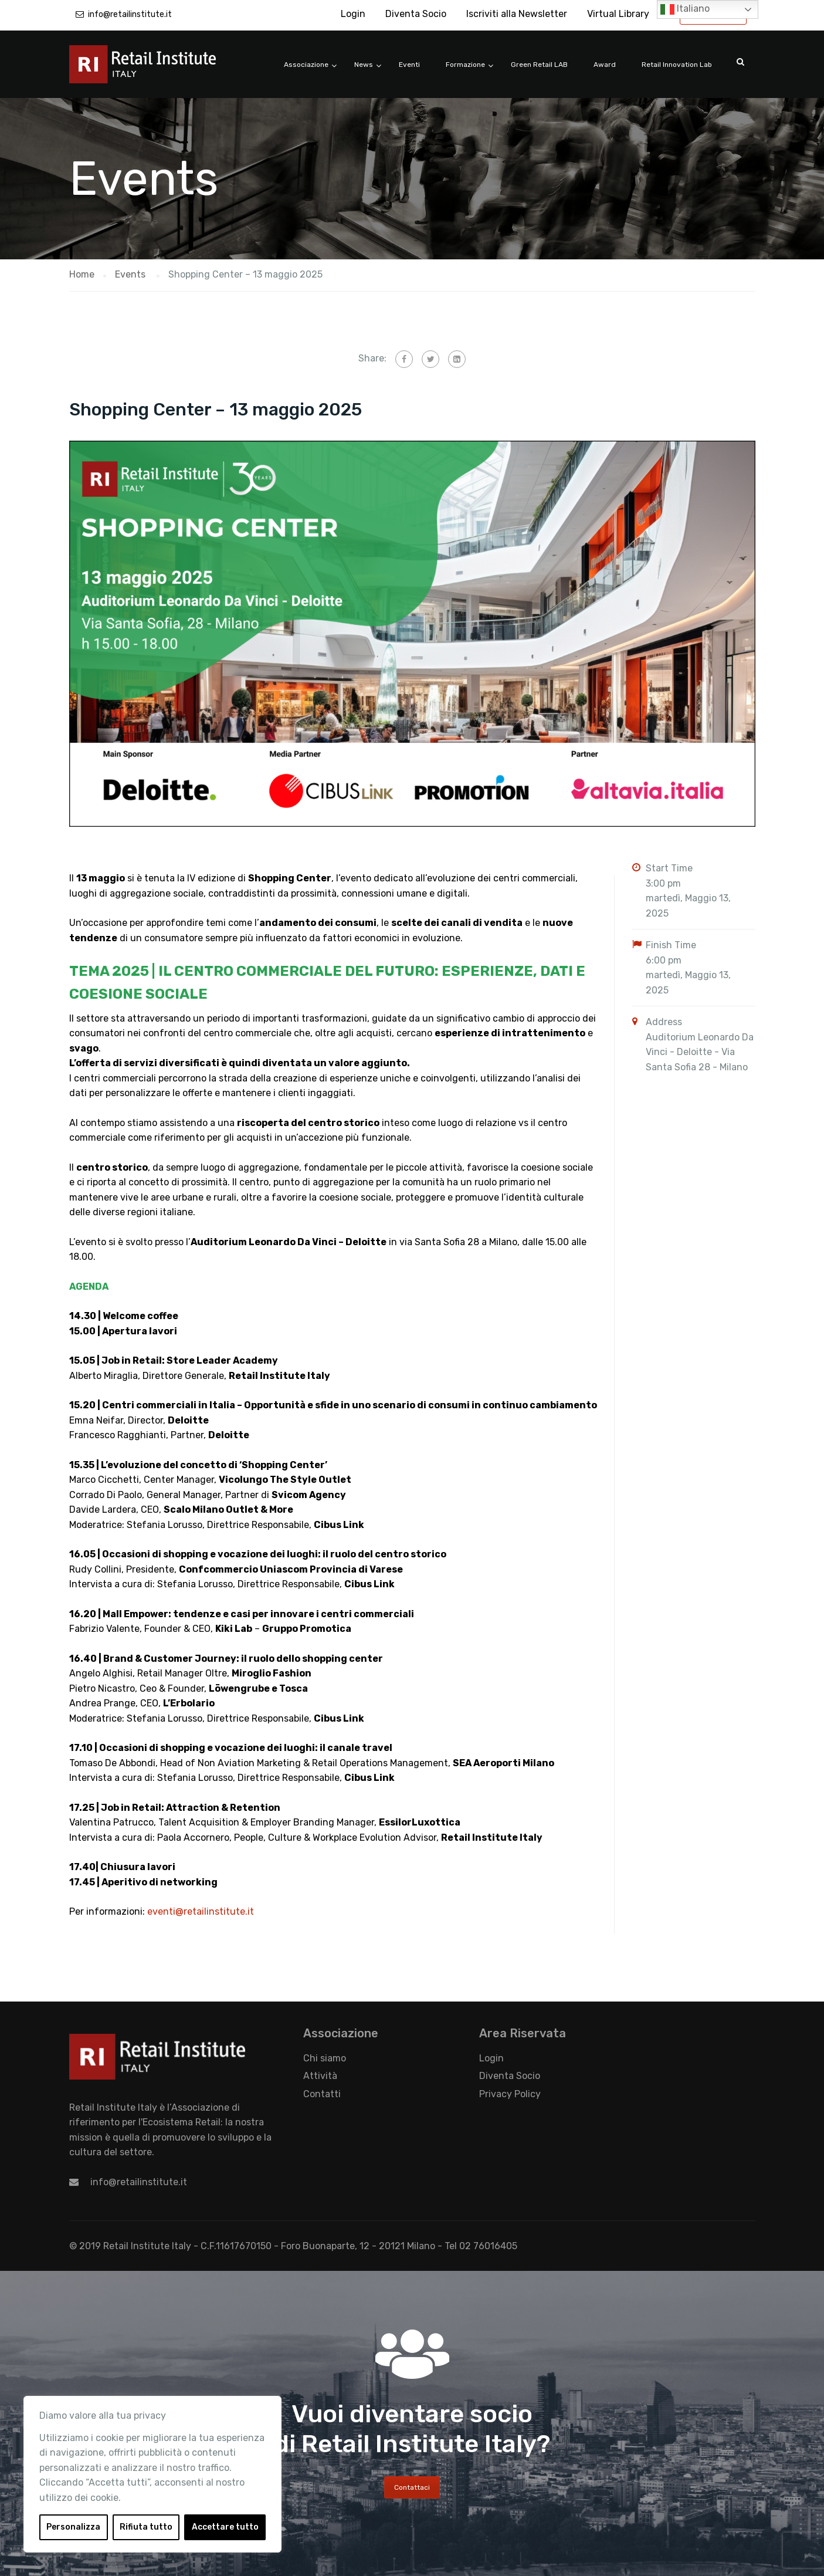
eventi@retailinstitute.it (200, 1911)
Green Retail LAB (539, 64)
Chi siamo (324, 2058)
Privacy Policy (510, 2094)
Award (605, 64)
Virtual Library (618, 13)
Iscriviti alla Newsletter (516, 13)
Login (353, 13)
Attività (320, 2075)
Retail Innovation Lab (677, 64)
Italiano (685, 9)
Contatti (322, 2094)
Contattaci (412, 2487)
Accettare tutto (225, 2527)
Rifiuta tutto (146, 2527)
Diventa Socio (415, 13)
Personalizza (73, 2527)
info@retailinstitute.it (130, 14)
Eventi (409, 64)
